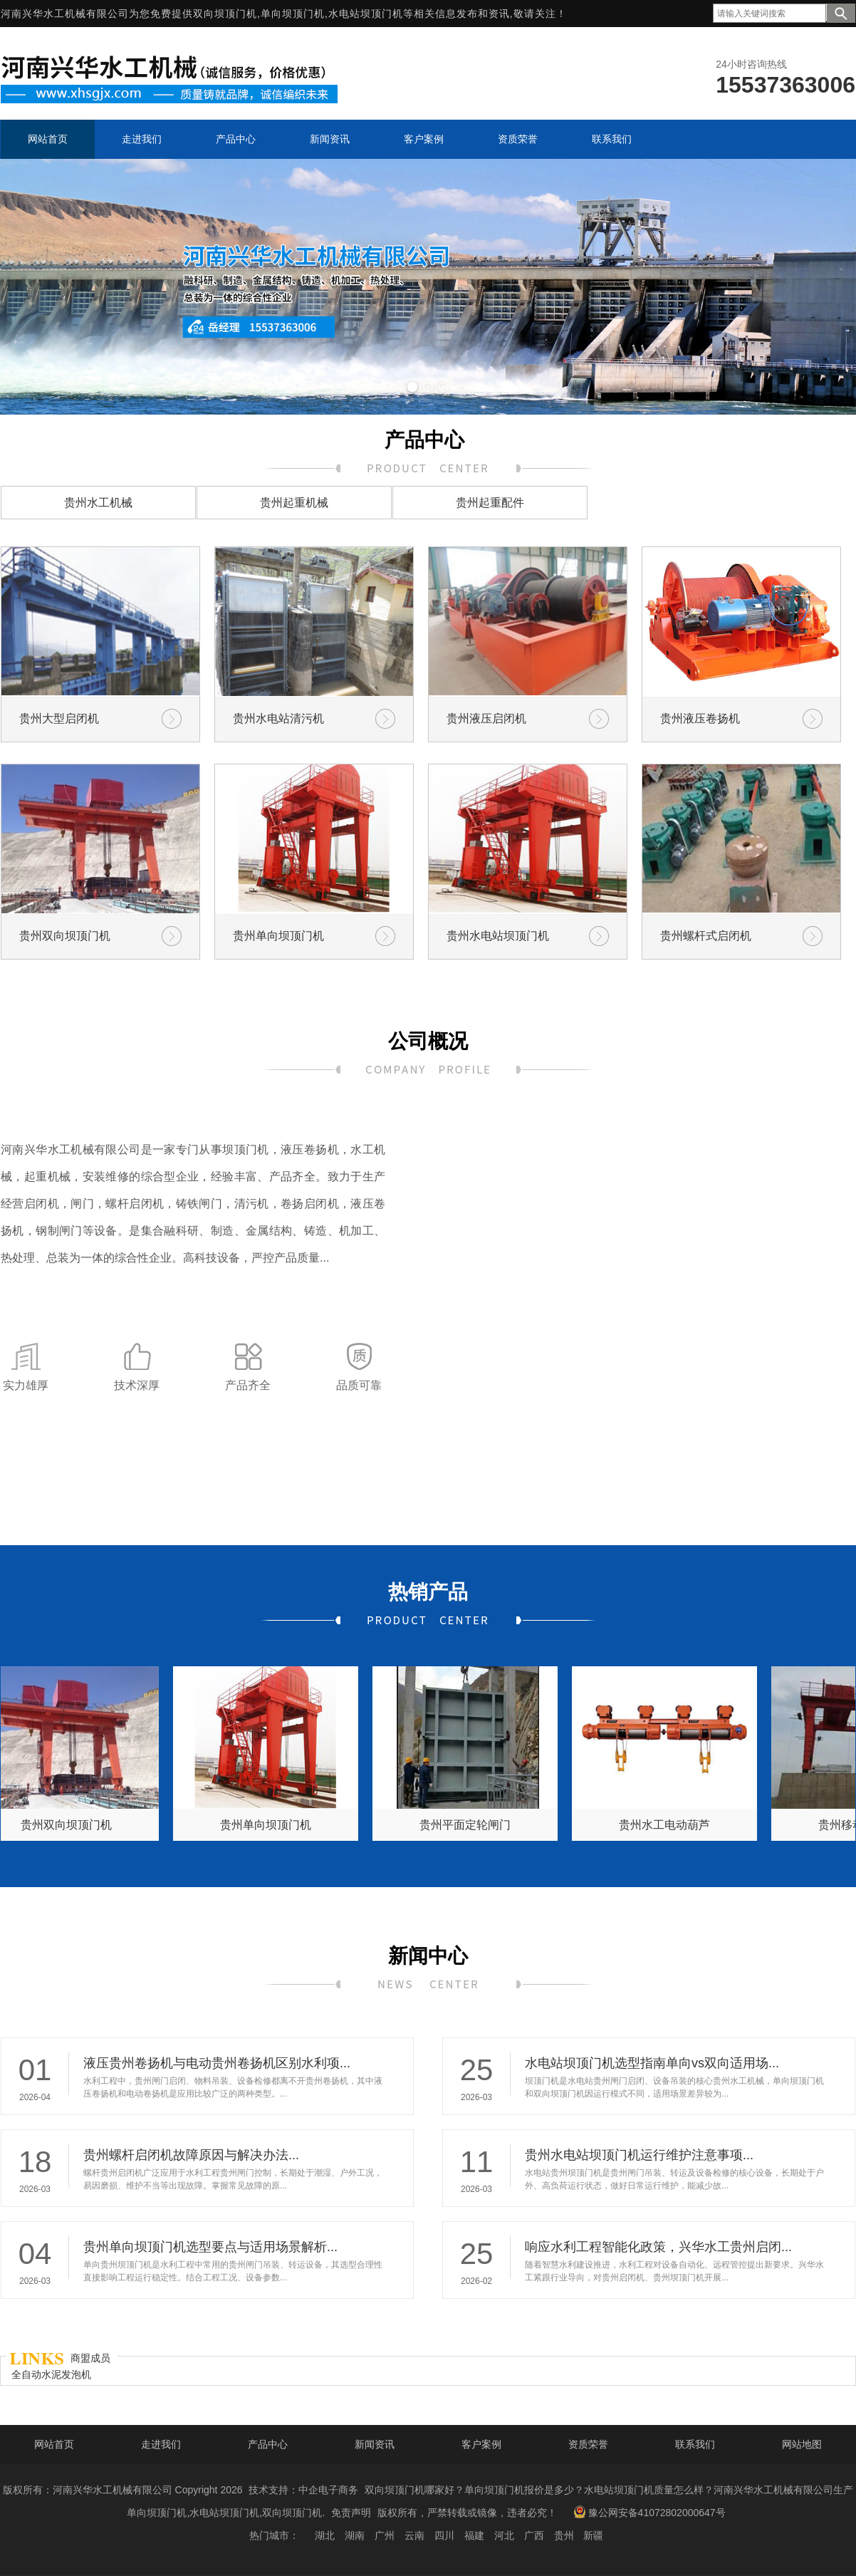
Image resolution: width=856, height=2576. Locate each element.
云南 (414, 2535)
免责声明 (351, 2512)
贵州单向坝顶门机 (278, 936)
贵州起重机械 (294, 503)
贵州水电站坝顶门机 (498, 936)
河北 (504, 2535)
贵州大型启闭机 (59, 718)
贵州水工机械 (98, 503)
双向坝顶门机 (225, 13)
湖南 (355, 2535)
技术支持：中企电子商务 (303, 2490)
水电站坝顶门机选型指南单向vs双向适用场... (652, 2063)
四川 (444, 2535)
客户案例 (481, 2444)
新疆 (593, 2535)
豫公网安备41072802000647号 (649, 2511)
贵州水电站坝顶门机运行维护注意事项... (639, 2155)
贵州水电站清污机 (278, 718)
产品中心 (268, 2444)
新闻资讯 (375, 2444)
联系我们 (695, 2444)
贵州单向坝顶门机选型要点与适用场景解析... (210, 2247)
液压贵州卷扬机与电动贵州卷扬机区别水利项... (216, 2063)
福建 (474, 2535)
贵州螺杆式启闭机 (705, 936)
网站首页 (54, 2444)
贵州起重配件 (490, 503)
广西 (534, 2535)
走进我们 (161, 2444)
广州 (385, 2535)
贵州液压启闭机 (486, 718)
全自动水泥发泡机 (51, 2374)
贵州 (564, 2535)
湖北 (325, 2535)
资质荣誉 (588, 2444)
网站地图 (802, 2444)
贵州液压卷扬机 (700, 718)
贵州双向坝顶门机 (64, 936)
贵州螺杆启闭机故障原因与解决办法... (191, 2155)
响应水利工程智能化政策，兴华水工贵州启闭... (658, 2247)
